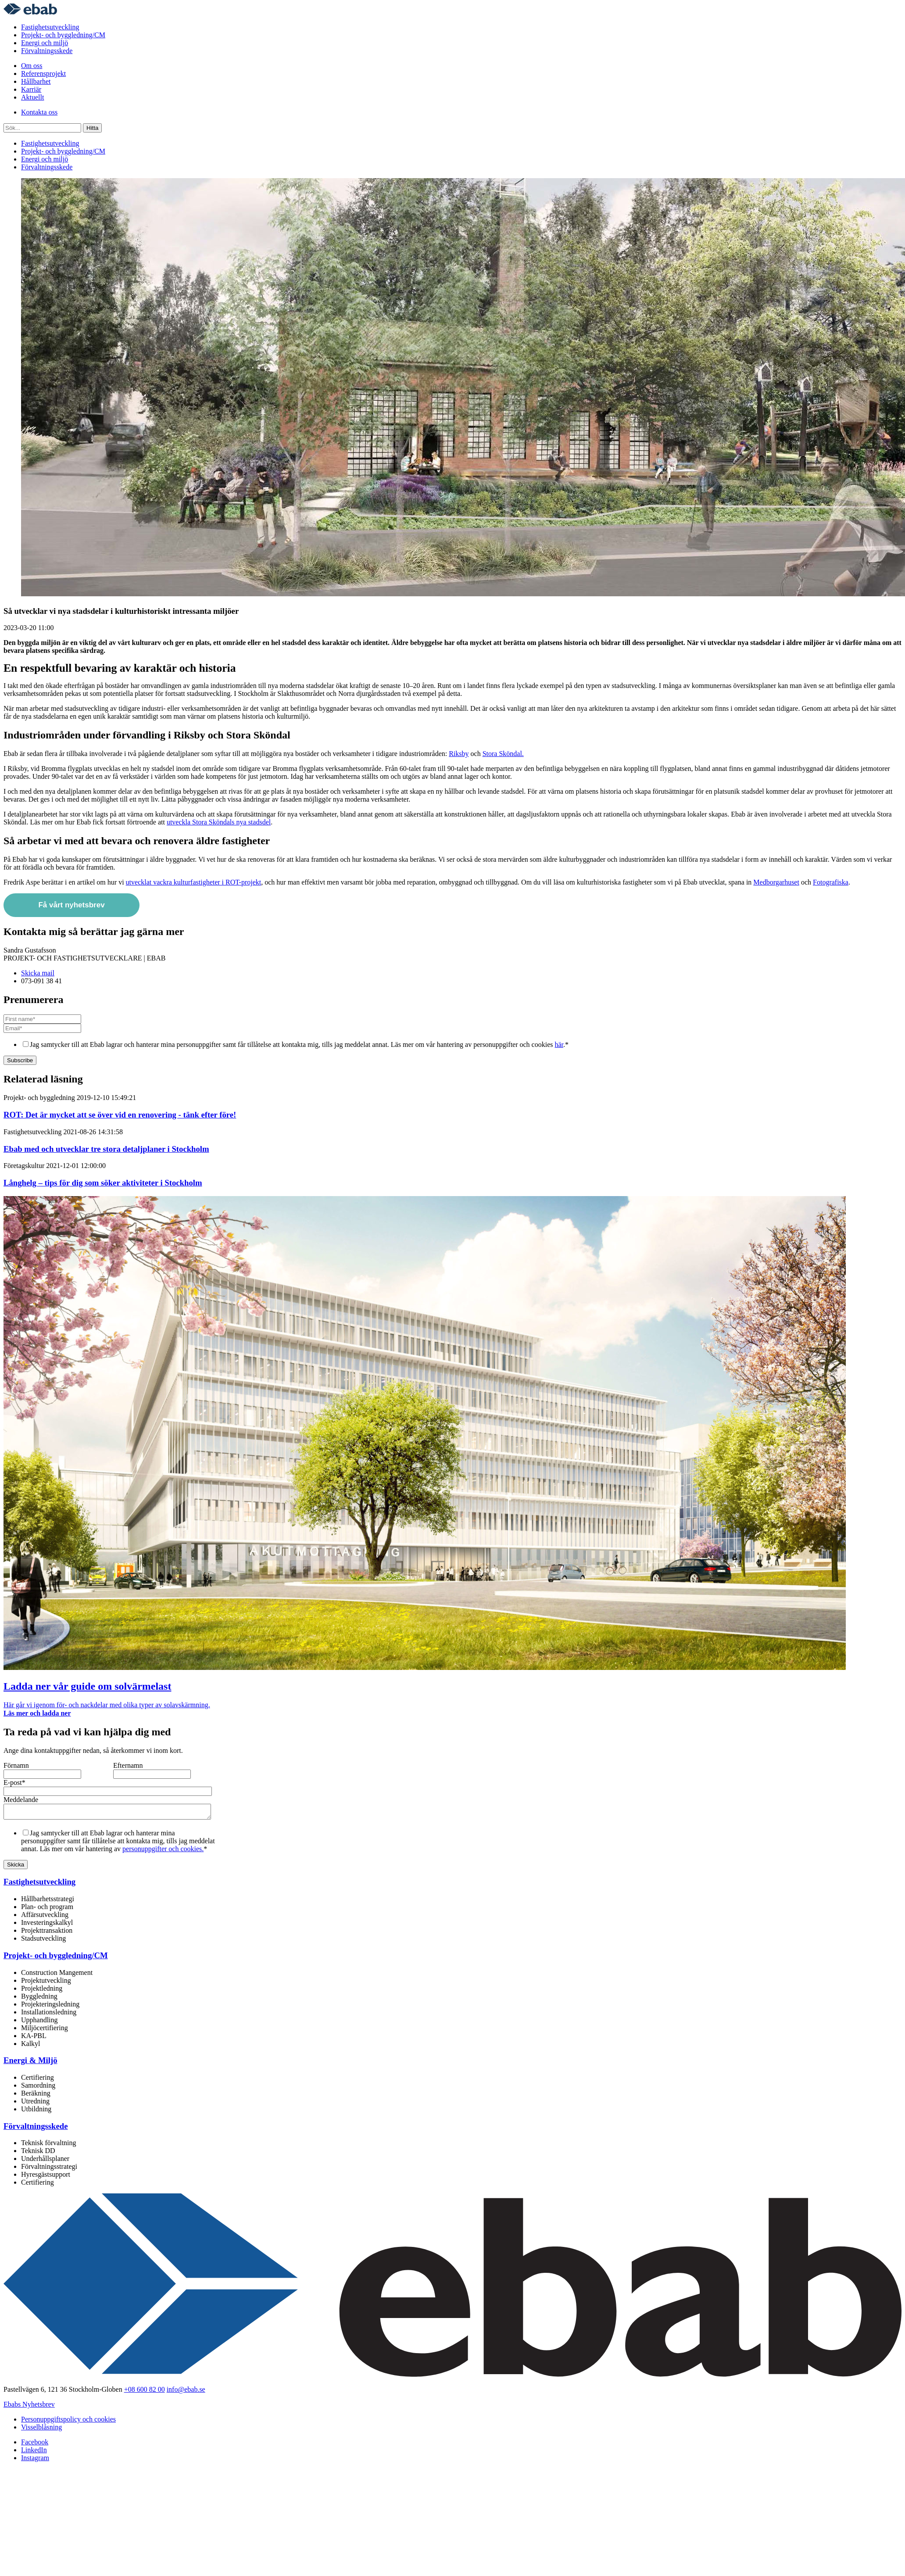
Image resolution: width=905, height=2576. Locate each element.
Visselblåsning (41, 2429)
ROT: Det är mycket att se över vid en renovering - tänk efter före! (120, 1114)
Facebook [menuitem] (34, 2444)
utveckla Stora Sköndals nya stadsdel (219, 822)
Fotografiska (830, 882)
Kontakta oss (39, 112)
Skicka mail (37, 973)
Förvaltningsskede (46, 50)
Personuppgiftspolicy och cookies (68, 2422)
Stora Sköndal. (503, 753)
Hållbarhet (36, 81)
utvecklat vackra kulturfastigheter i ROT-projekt (193, 882)
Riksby (459, 753)
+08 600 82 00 (144, 2392)
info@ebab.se (186, 2392)
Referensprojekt (43, 73)
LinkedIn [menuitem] (34, 2452)
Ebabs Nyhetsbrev (29, 2407)
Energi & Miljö (30, 2062)
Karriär (31, 89)
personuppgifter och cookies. (163, 1851)
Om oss (31, 65)
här (559, 1044)
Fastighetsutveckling (50, 27)
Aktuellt (32, 97)
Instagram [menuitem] (35, 2460)
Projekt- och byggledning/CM (63, 35)
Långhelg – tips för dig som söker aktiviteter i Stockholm (103, 1182)
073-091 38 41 (41, 981)
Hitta (92, 128)
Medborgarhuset (776, 882)
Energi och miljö (44, 43)
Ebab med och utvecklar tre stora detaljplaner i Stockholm (106, 1149)
